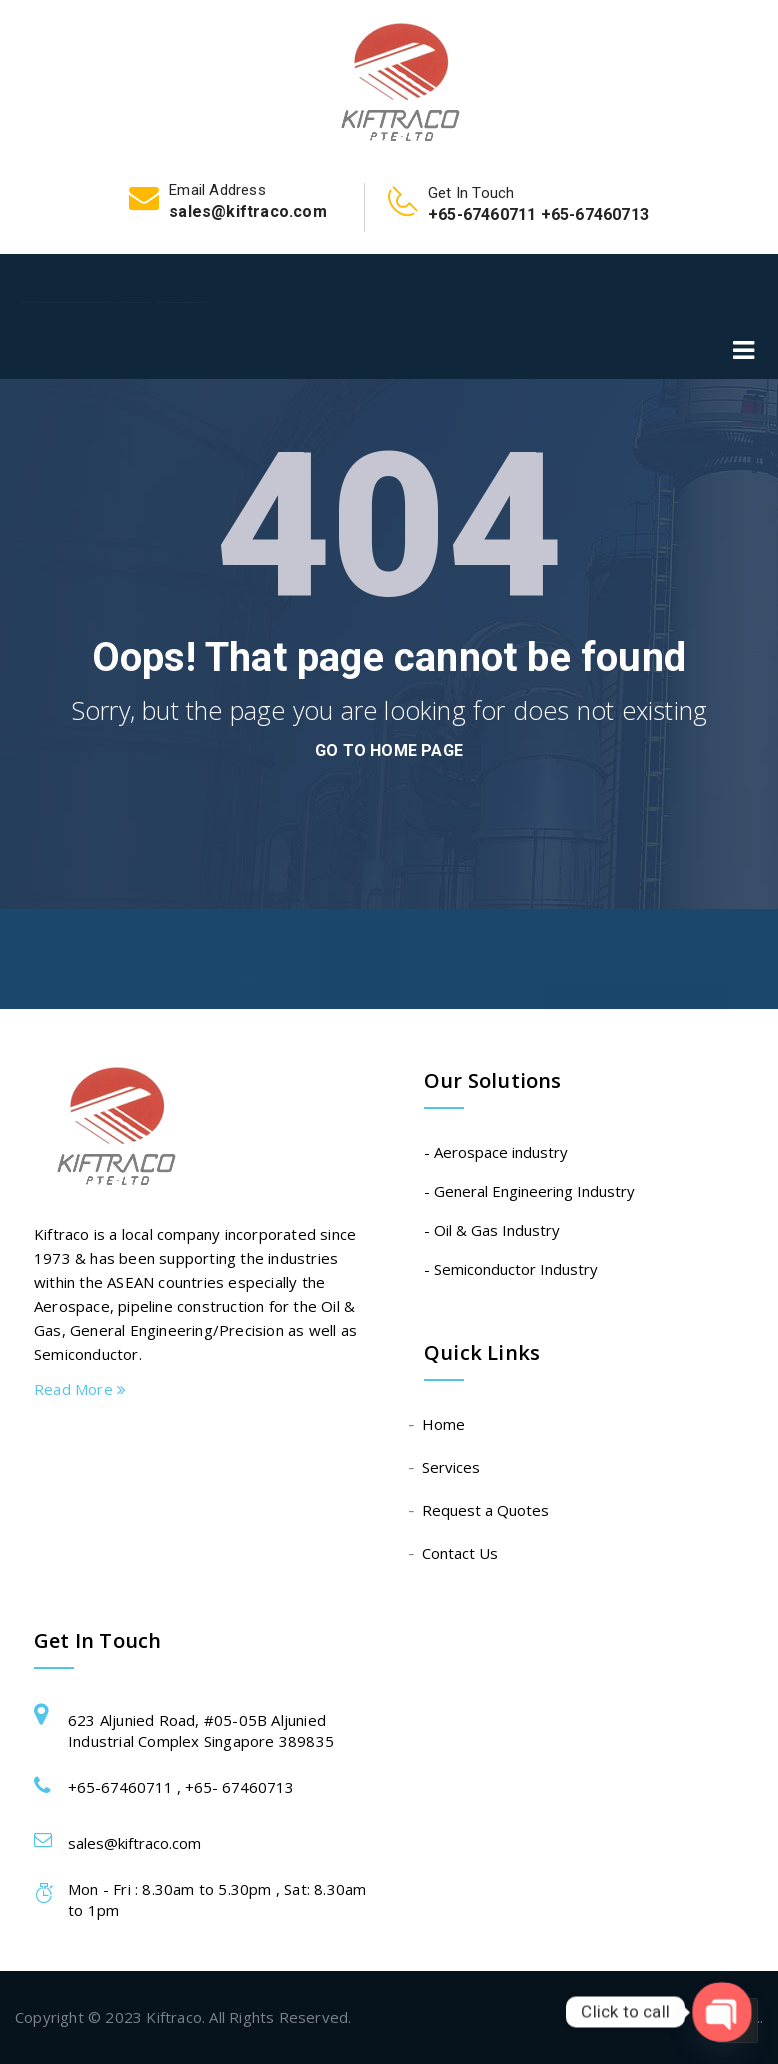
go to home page (389, 750)
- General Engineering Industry (529, 1191)
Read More (80, 1389)
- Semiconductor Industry (511, 1269)
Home (444, 1424)
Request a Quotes (486, 1510)
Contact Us (461, 1553)
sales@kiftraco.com (134, 1843)
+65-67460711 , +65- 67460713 (181, 1787)
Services (452, 1467)
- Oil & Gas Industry (492, 1230)
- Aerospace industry (496, 1152)
